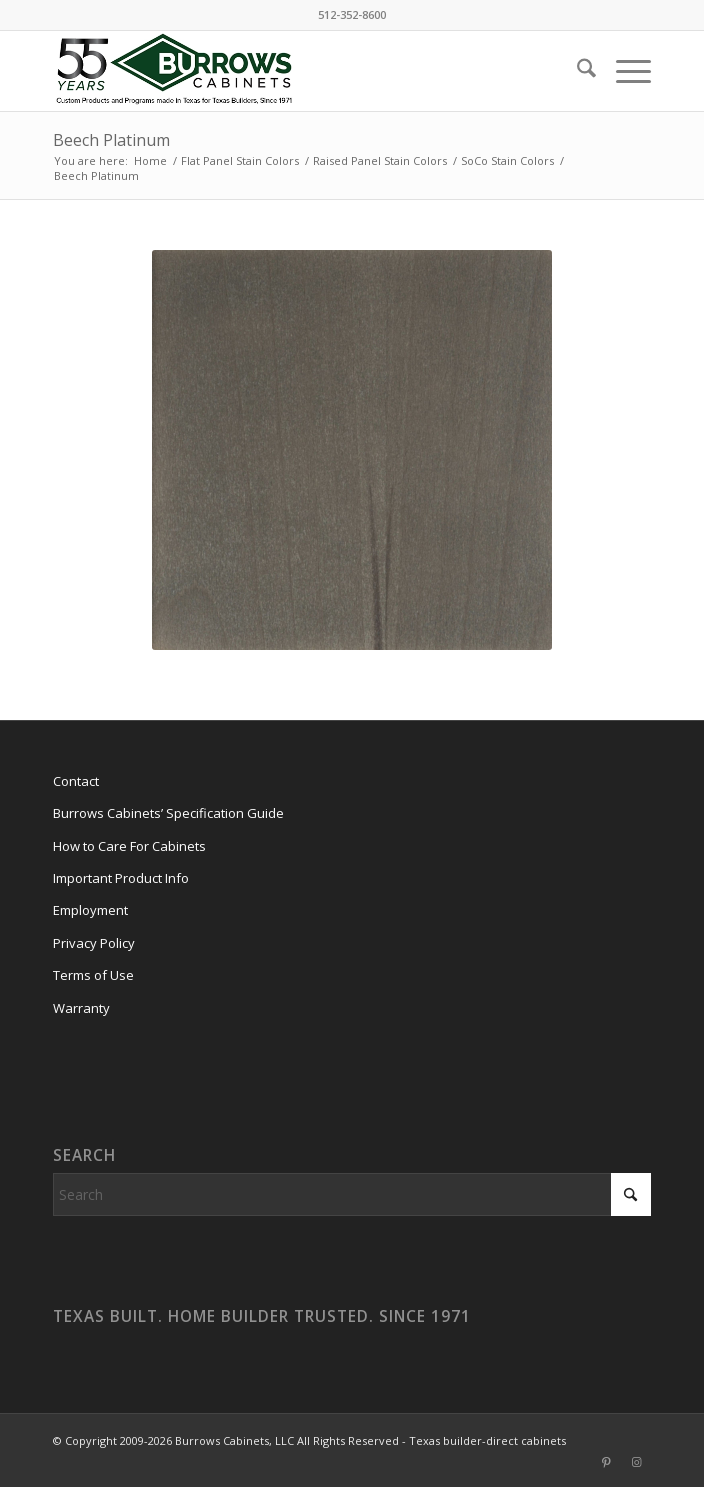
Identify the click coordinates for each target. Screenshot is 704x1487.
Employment (90, 910)
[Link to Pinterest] (606, 1462)
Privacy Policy (94, 943)
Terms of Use (93, 975)
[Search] (576, 71)
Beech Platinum (111, 140)
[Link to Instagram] (636, 1462)
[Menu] (623, 71)
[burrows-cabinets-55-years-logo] (292, 71)
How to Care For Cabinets (129, 846)
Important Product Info (121, 878)
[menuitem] (576, 71)
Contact (76, 781)
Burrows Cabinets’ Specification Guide (168, 813)
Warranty (81, 1008)
